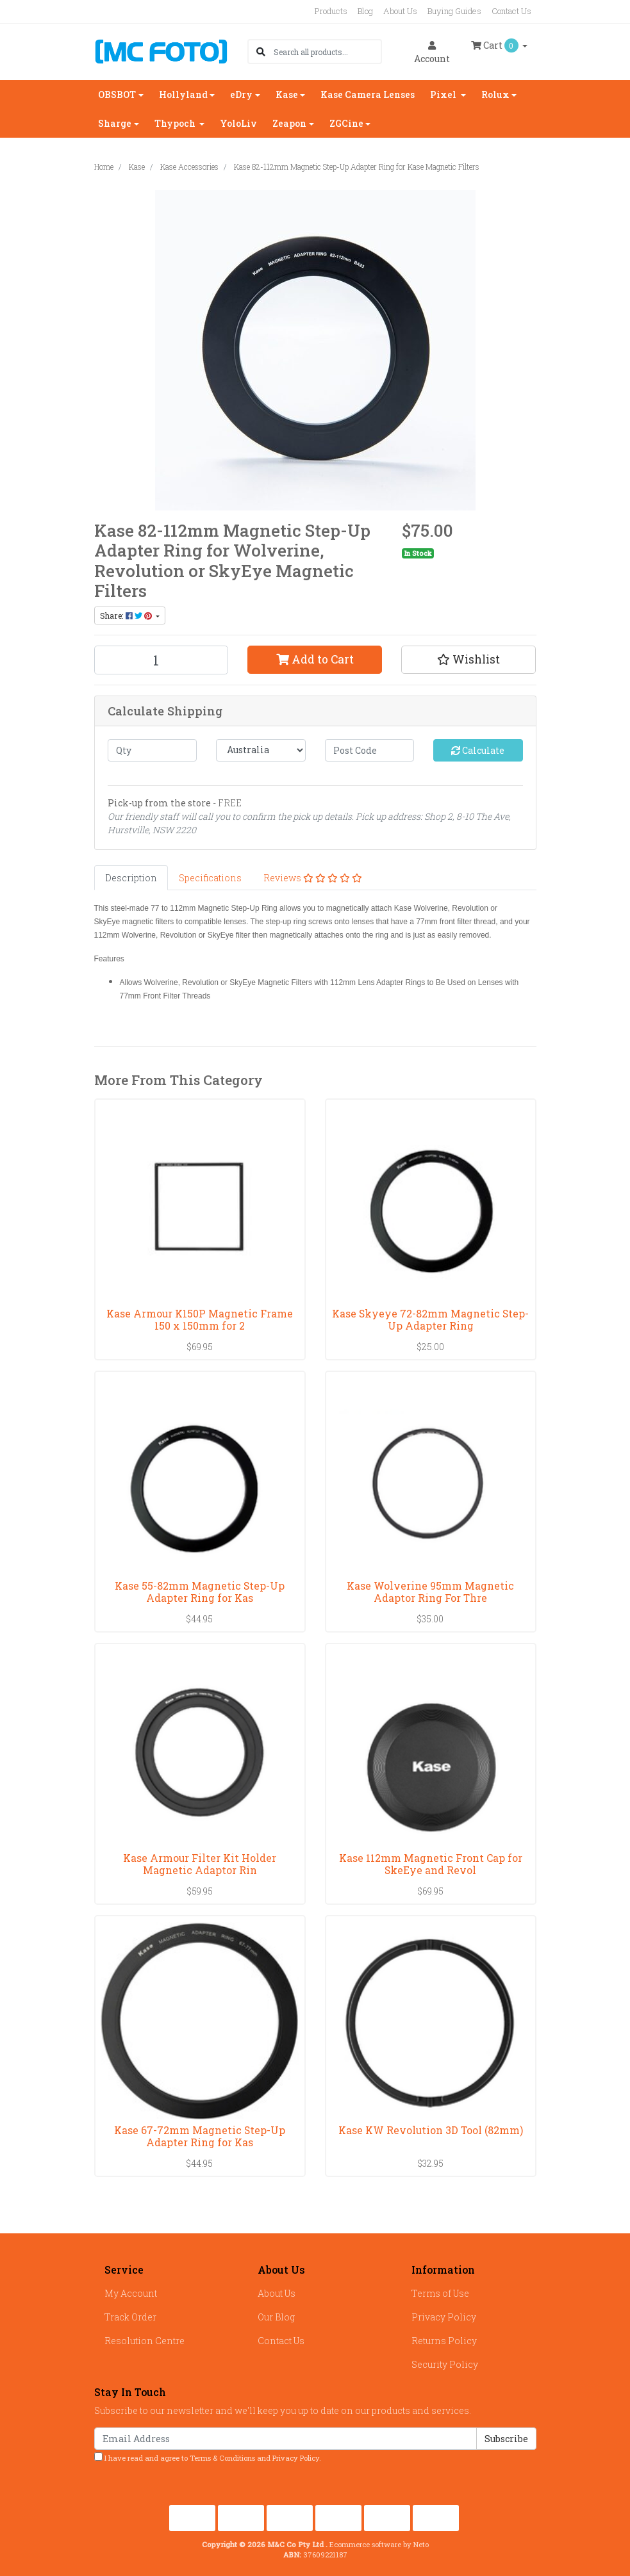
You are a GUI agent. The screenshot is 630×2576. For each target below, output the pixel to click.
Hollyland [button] (183, 94)
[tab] (131, 877)
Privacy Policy (443, 2317)
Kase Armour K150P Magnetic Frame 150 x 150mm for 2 (199, 1319)
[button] (468, 660)
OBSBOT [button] (117, 94)
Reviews (312, 878)
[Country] (261, 750)
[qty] (152, 750)
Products (331, 11)
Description (131, 878)
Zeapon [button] (289, 123)
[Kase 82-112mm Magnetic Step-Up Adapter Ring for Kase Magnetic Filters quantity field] (161, 660)
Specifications (210, 878)
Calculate (477, 750)
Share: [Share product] (127, 615)
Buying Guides (454, 11)
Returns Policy (444, 2341)
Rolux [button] (495, 94)
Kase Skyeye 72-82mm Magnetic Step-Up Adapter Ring (430, 1319)
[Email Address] (285, 2438)
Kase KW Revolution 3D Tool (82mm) (430, 2130)
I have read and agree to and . (207, 2457)
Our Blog (276, 2317)
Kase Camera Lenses (367, 94)
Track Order (130, 2317)
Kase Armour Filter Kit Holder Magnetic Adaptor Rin (199, 1864)
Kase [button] (287, 94)
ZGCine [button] (346, 123)
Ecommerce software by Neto (379, 2544)
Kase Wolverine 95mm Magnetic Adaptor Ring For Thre (430, 1591)
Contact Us (511, 11)
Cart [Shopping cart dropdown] (495, 45)
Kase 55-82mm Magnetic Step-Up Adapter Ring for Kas (200, 1591)
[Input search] (327, 51)
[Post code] (370, 750)
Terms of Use (440, 2293)
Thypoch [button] (175, 123)
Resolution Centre (144, 2341)
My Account (130, 2293)
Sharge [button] (114, 123)
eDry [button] (241, 94)
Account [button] (432, 53)
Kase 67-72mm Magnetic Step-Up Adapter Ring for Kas (199, 2136)
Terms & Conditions (222, 2458)
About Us (400, 11)
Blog (365, 11)
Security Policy (444, 2364)
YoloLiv (238, 123)
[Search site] (261, 51)
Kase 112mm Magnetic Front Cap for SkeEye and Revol (430, 1864)
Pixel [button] (444, 94)
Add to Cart (315, 659)
